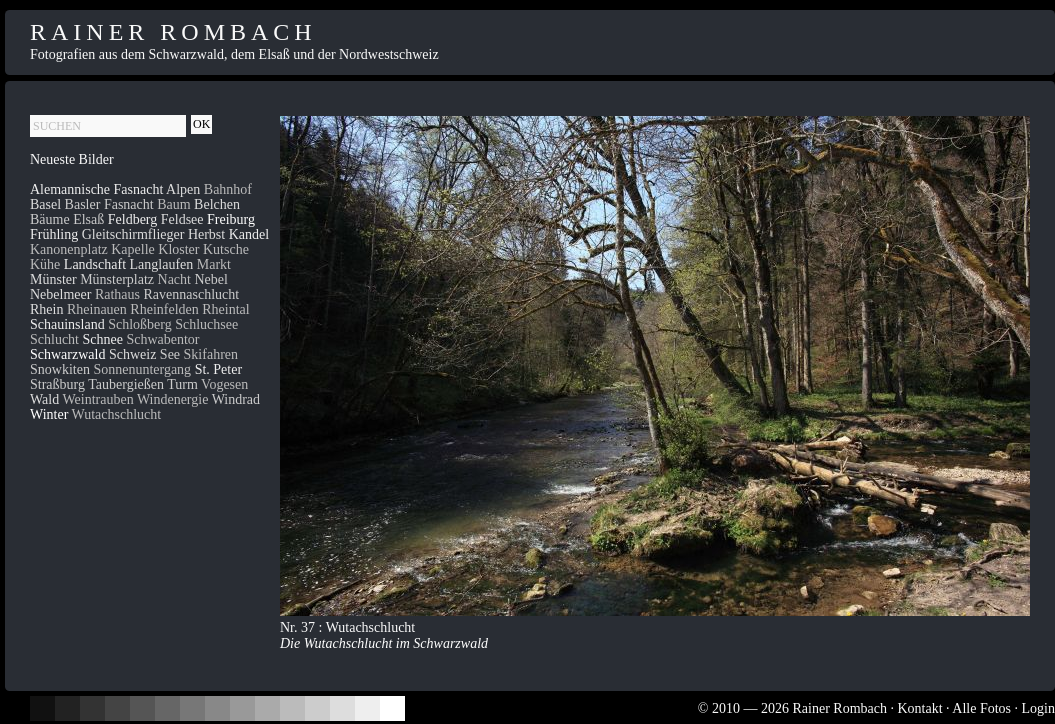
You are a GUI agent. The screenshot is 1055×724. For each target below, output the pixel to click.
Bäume (50, 219)
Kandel (249, 234)
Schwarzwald (67, 354)
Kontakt (919, 708)
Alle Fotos (981, 708)
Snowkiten (60, 369)
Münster (53, 279)
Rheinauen (97, 309)
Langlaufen (162, 264)
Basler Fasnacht (109, 204)
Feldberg (133, 219)
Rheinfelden (164, 309)
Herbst (206, 234)
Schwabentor (162, 339)
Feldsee (182, 219)
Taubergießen (126, 384)
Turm (182, 384)
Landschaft (95, 264)
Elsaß (88, 219)
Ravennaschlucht (192, 294)
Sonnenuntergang (142, 369)
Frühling (54, 234)
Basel (45, 204)
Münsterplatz (117, 279)
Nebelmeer (60, 294)
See (170, 354)
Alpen (183, 189)
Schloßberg (140, 324)
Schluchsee (206, 324)
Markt (214, 264)
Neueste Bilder (72, 159)
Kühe (45, 264)
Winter (49, 414)
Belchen (217, 204)
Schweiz (132, 354)
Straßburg (57, 384)
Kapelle (133, 249)
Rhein (46, 309)
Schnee (103, 339)
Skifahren (211, 354)
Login (1038, 708)
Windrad (236, 399)
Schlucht (54, 339)
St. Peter (218, 369)
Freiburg (231, 219)
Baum (173, 204)
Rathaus (117, 294)
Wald (44, 399)
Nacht (174, 279)
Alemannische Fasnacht (96, 189)
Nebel (210, 279)
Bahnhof (228, 189)
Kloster (178, 249)
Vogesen (224, 384)
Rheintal (225, 309)
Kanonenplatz (69, 249)
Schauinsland (67, 324)
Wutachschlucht (117, 414)
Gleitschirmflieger (133, 234)
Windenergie (172, 399)
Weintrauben (97, 399)
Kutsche (226, 249)
